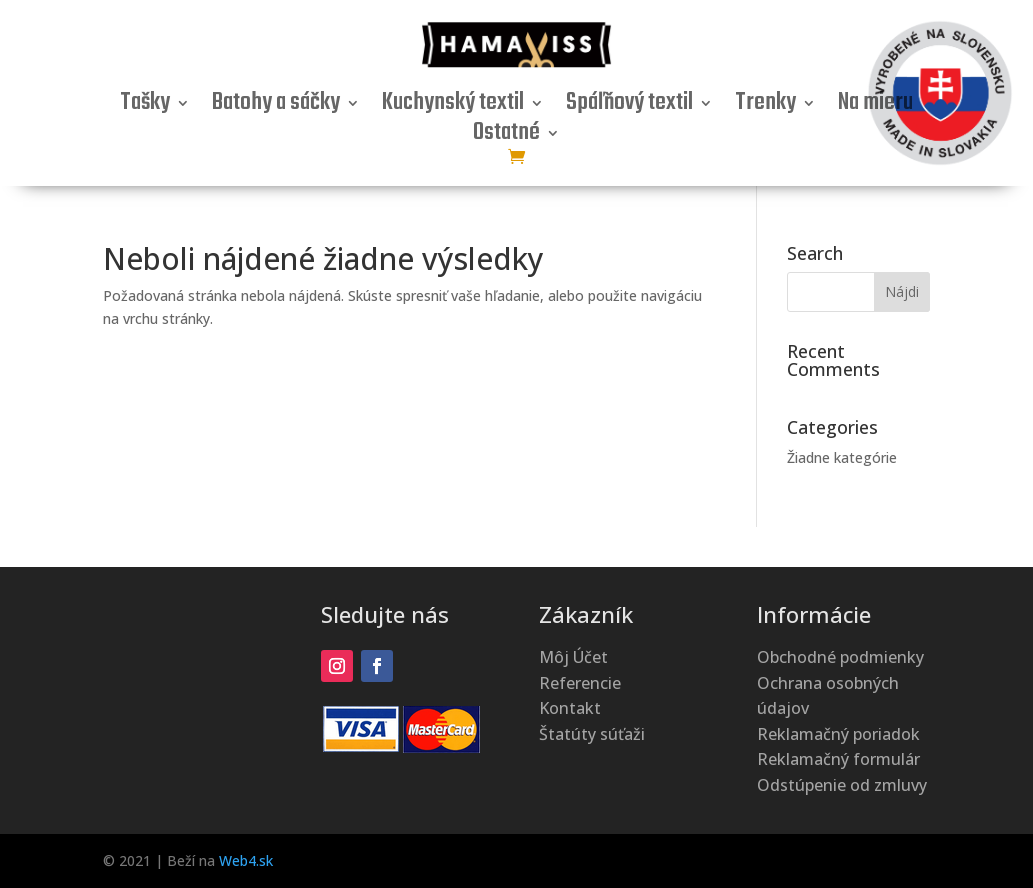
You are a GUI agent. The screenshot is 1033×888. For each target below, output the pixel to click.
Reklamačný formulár (838, 759)
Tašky (145, 107)
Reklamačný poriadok (838, 734)
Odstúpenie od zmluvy (842, 785)
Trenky (765, 107)
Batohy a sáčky (276, 107)
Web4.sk (246, 860)
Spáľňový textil (629, 107)
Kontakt (570, 708)
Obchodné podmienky (840, 657)
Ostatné (506, 137)
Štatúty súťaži (592, 734)
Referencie (580, 683)
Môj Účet (573, 657)
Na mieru (875, 107)
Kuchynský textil (453, 107)
